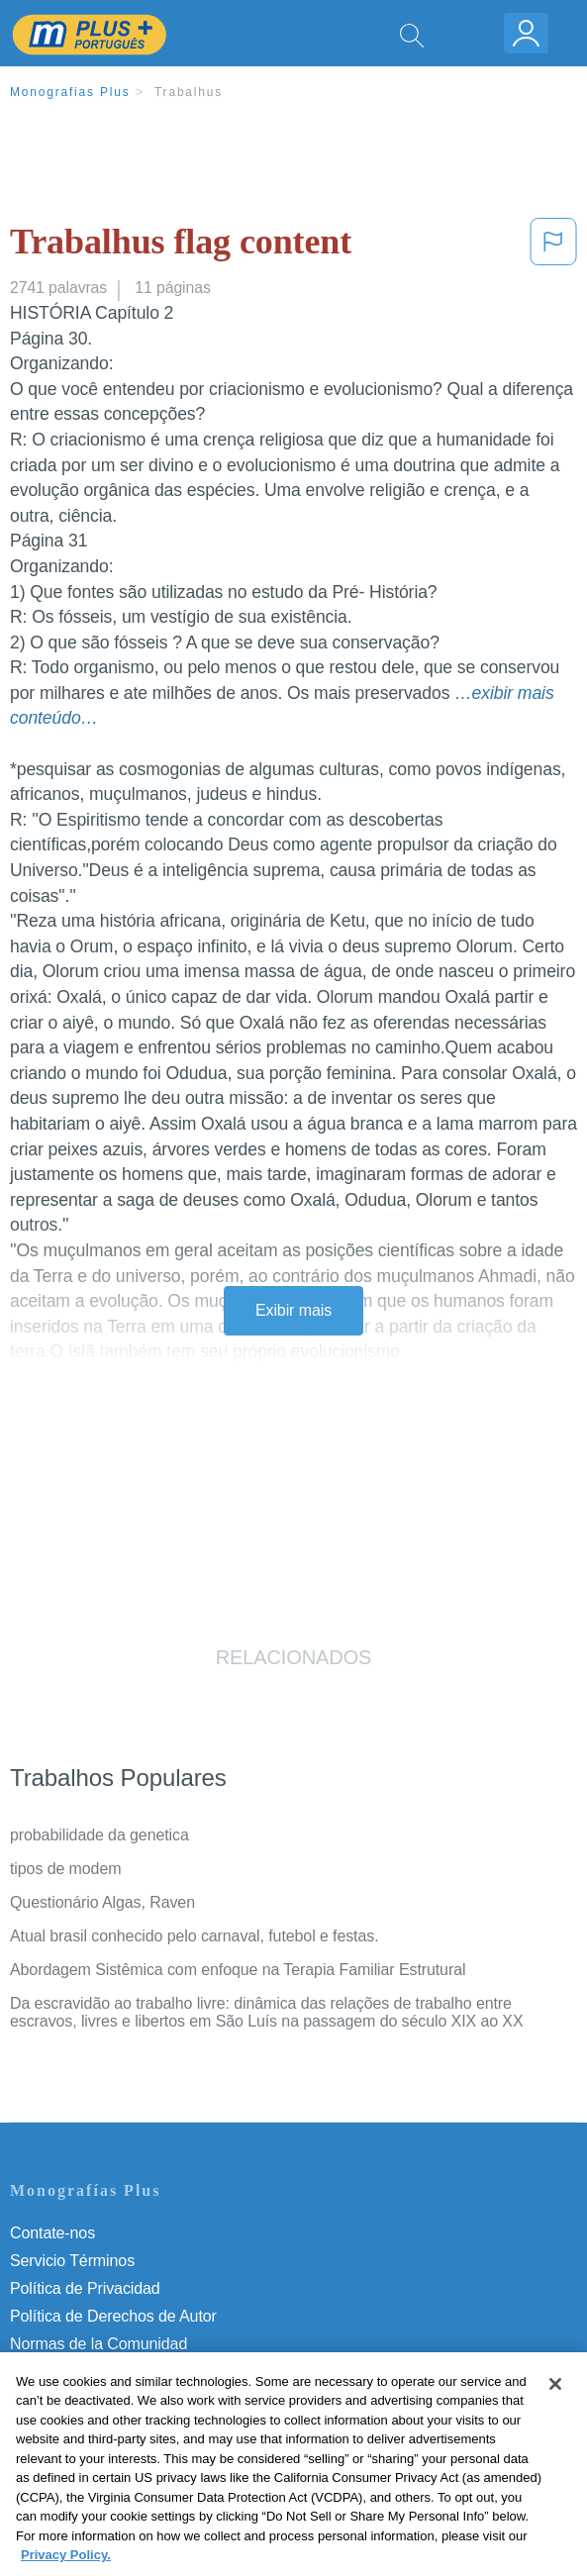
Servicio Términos (72, 2260)
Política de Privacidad (85, 2288)
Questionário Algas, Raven (102, 1902)
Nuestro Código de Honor (98, 2371)
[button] (553, 246)
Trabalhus (188, 92)
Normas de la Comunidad (98, 2343)
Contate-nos (52, 2233)
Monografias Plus (70, 92)
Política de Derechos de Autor (113, 2316)
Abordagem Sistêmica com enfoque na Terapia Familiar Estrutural (237, 1969)
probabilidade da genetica (99, 1835)
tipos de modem (65, 1868)
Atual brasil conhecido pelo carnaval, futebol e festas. (194, 1936)
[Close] (555, 2405)
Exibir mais (293, 1310)
